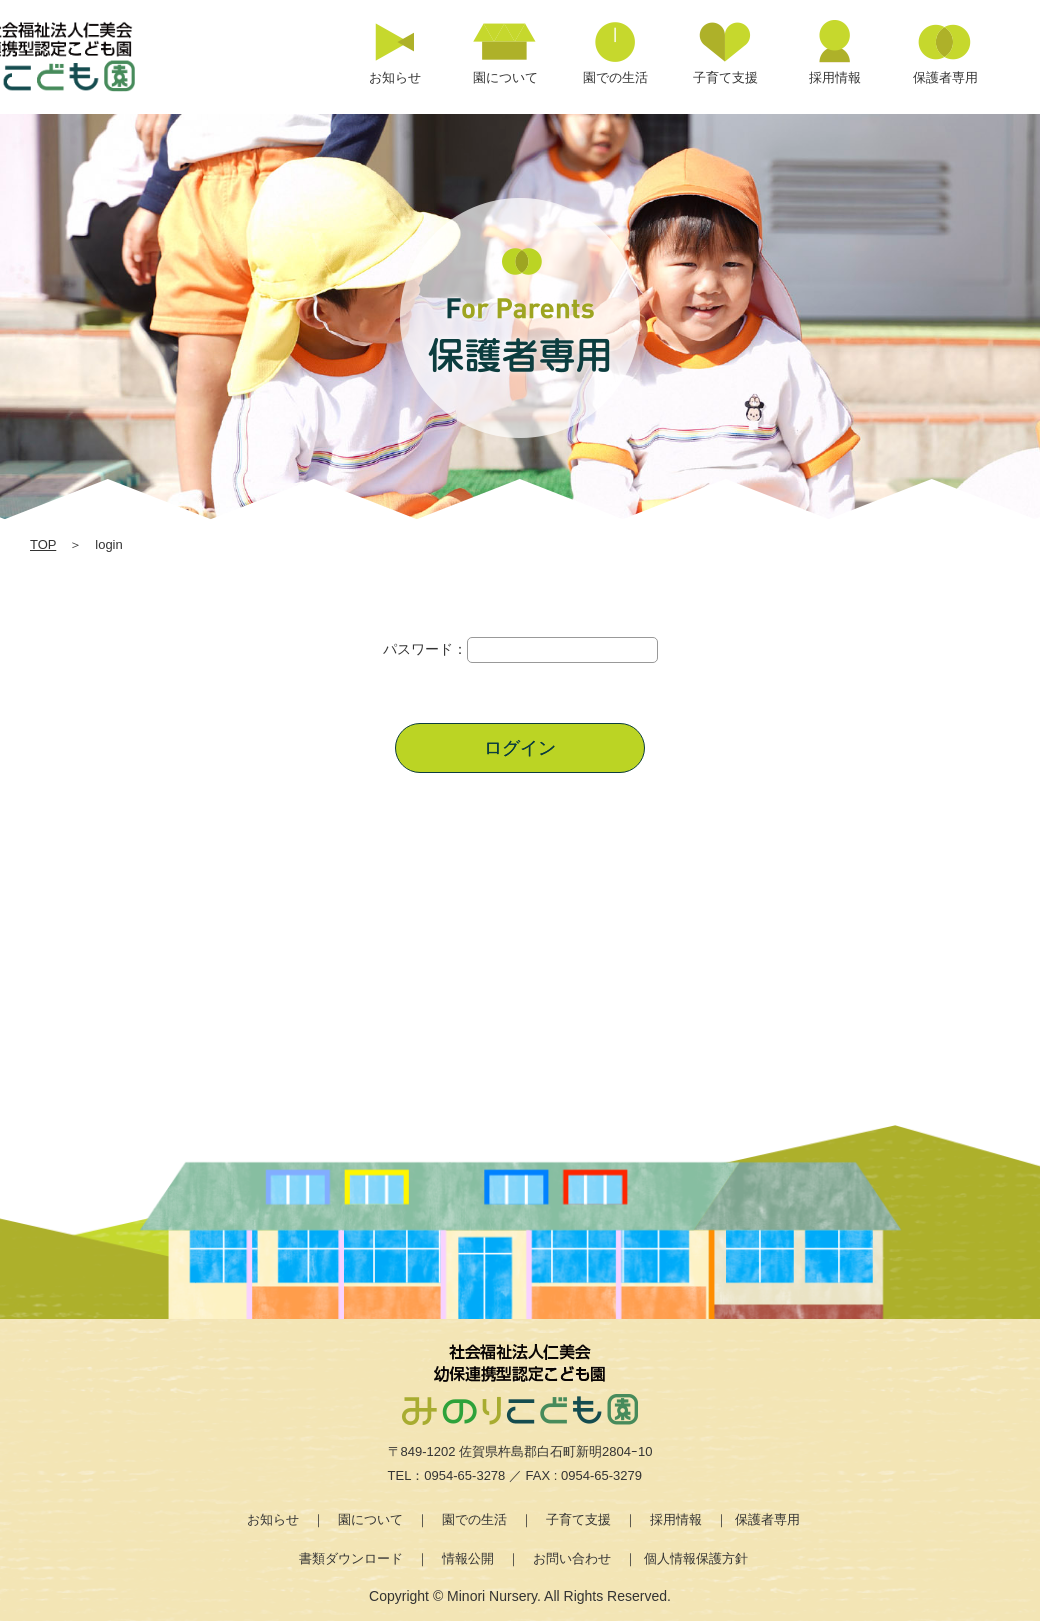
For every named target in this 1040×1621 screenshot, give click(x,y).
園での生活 (474, 1519)
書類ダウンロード (351, 1558)
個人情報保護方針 (696, 1558)
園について (370, 1519)
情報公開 (468, 1558)
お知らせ (273, 1519)
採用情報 (676, 1519)
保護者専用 (767, 1519)
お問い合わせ (572, 1558)
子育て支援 (578, 1519)
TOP (43, 544)
